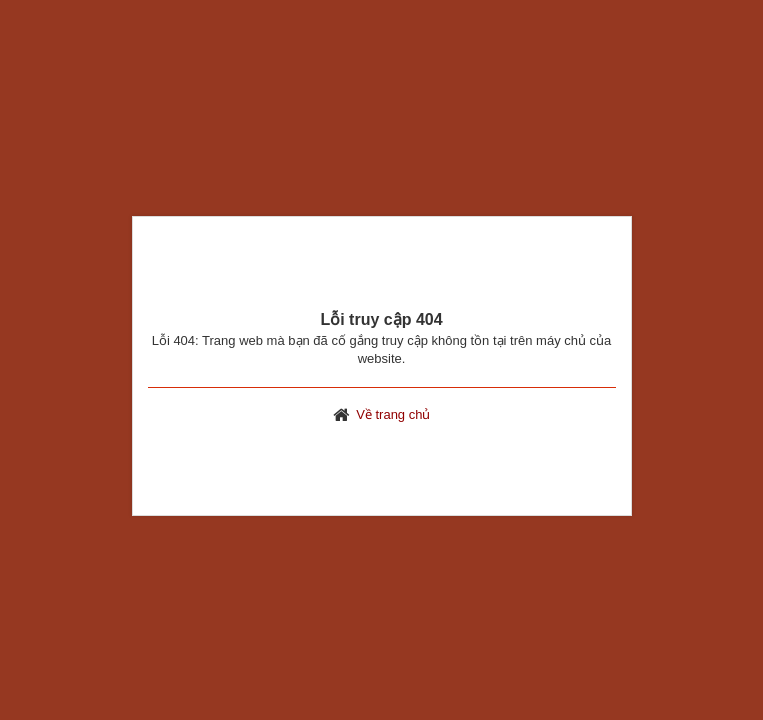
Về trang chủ (393, 414)
